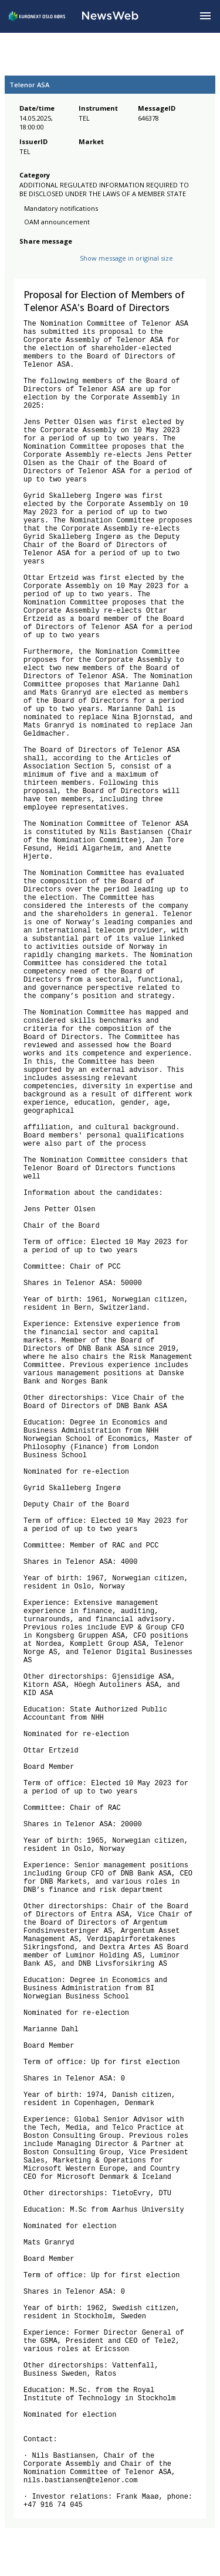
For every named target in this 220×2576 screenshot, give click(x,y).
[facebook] (26, 267)
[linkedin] (66, 267)
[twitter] (44, 267)
